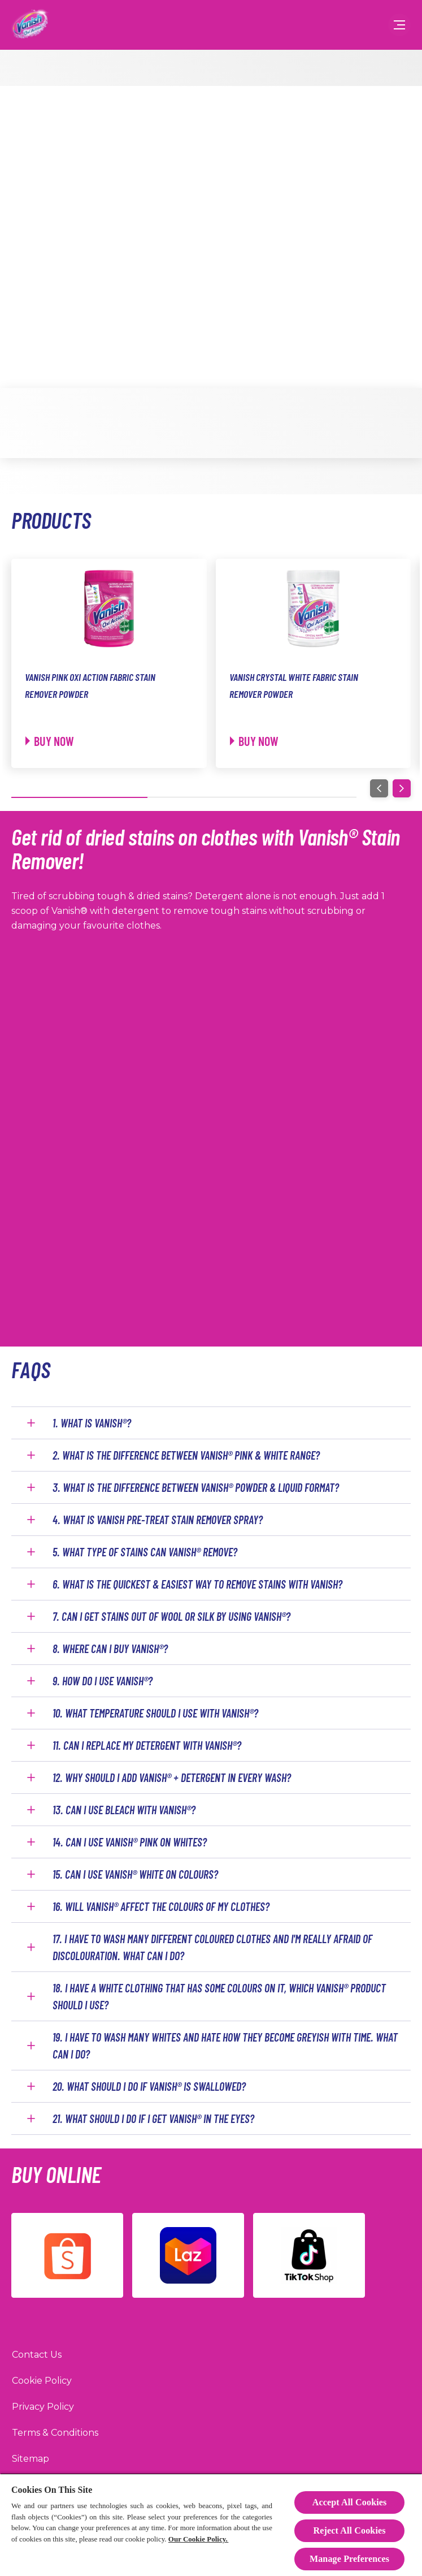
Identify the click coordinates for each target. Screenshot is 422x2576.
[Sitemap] (30, 2459)
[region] (211, 2524)
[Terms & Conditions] (55, 2433)
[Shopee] (67, 2255)
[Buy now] (50, 741)
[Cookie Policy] (41, 2381)
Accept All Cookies (349, 2502)
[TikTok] (309, 2255)
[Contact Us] (36, 2355)
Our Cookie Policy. (198, 2539)
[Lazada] (188, 2255)
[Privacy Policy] (43, 2407)
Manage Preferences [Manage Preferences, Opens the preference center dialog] (349, 2559)
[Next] (402, 788)
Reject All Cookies (349, 2530)
